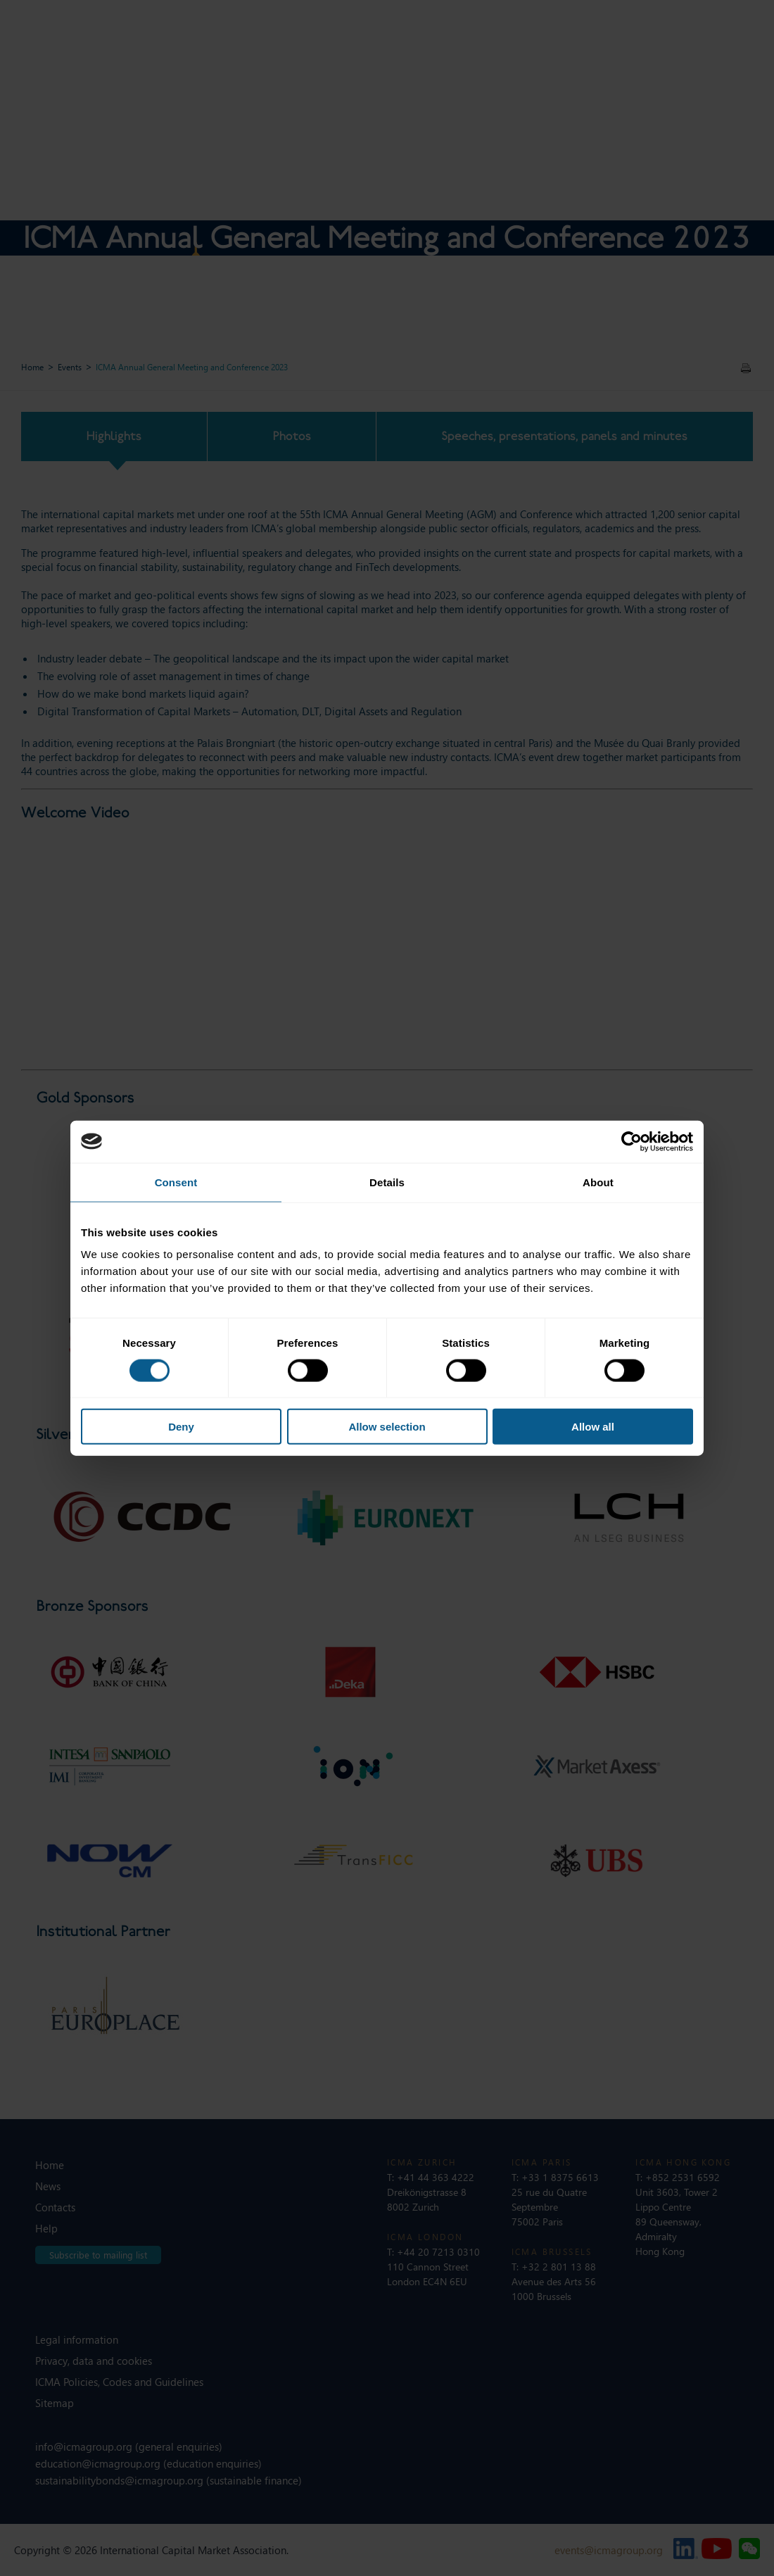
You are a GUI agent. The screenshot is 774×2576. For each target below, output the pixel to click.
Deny (181, 1427)
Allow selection (386, 1427)
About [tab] (598, 1182)
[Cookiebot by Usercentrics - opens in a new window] (631, 1141)
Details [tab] (387, 1182)
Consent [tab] (176, 1182)
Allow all (592, 1427)
